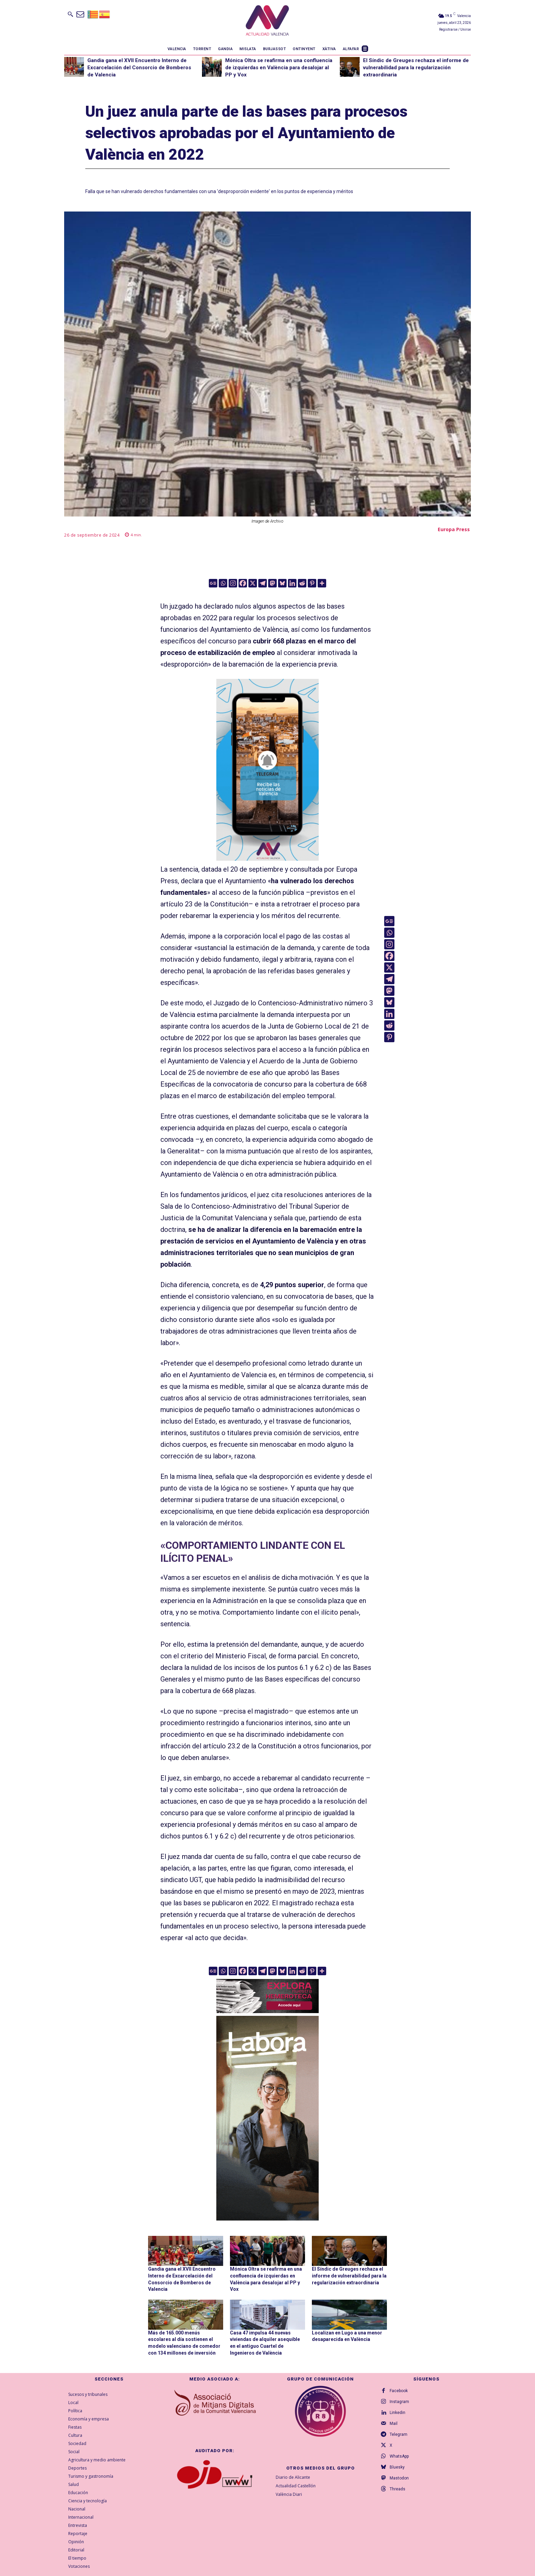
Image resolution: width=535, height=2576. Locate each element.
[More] (322, 583)
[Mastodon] (272, 583)
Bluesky (397, 2467)
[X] (252, 583)
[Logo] (267, 21)
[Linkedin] (292, 583)
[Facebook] (242, 583)
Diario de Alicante (293, 2477)
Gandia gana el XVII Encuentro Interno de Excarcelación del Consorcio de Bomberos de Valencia (139, 67)
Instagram (399, 2401)
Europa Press (454, 529)
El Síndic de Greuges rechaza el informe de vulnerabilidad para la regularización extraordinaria (416, 67)
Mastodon (399, 2478)
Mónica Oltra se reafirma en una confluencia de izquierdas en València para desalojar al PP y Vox (278, 67)
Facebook (399, 2390)
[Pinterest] (312, 583)
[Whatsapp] (223, 583)
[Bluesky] (282, 583)
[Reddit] (302, 583)
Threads (397, 2489)
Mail (393, 2423)
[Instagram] (233, 583)
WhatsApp (399, 2456)
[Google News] (213, 583)
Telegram (398, 2434)
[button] (70, 14)
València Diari (289, 2494)
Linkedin (397, 2412)
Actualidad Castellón (296, 2486)
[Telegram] (262, 583)
